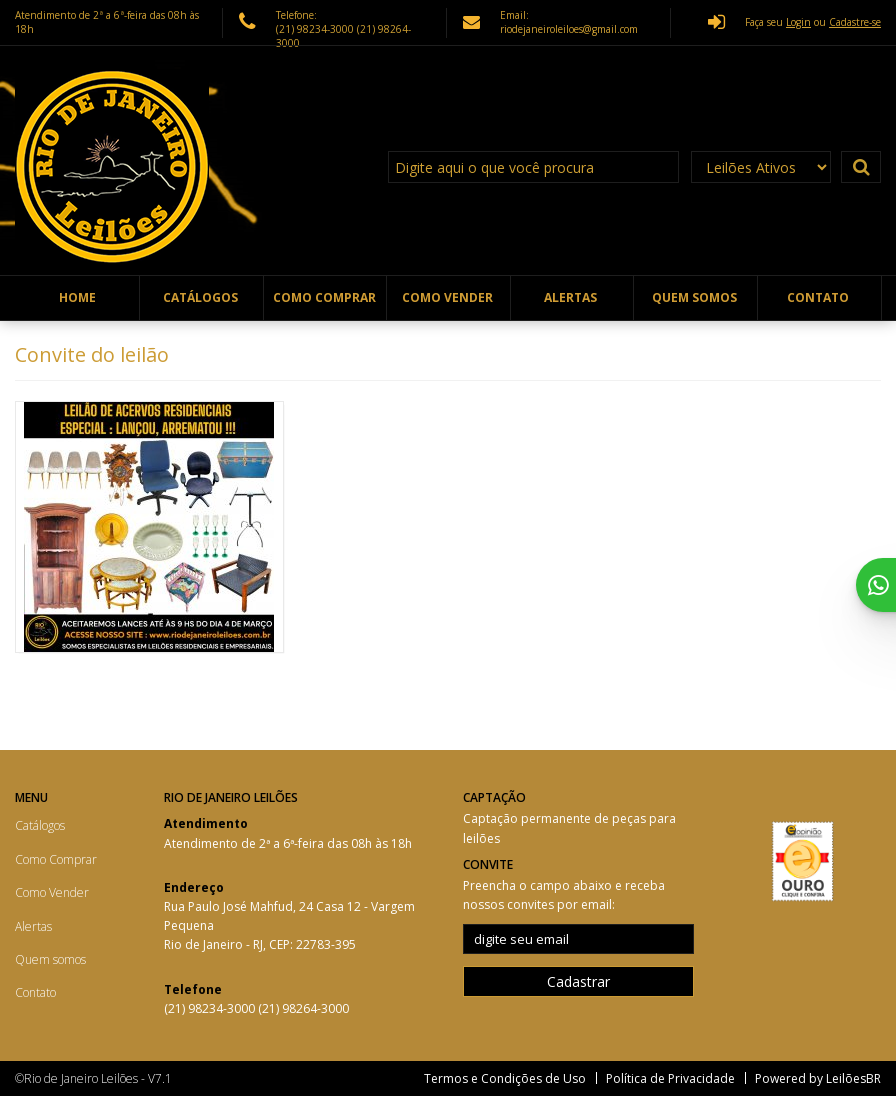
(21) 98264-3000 (303, 1008)
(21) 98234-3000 (316, 29)
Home (77, 297)
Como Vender (447, 297)
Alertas (570, 297)
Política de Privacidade (670, 1078)
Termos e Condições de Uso (505, 1078)
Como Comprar (324, 297)
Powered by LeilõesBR (818, 1078)
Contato (818, 297)
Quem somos (694, 297)
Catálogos (200, 297)
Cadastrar (578, 981)
